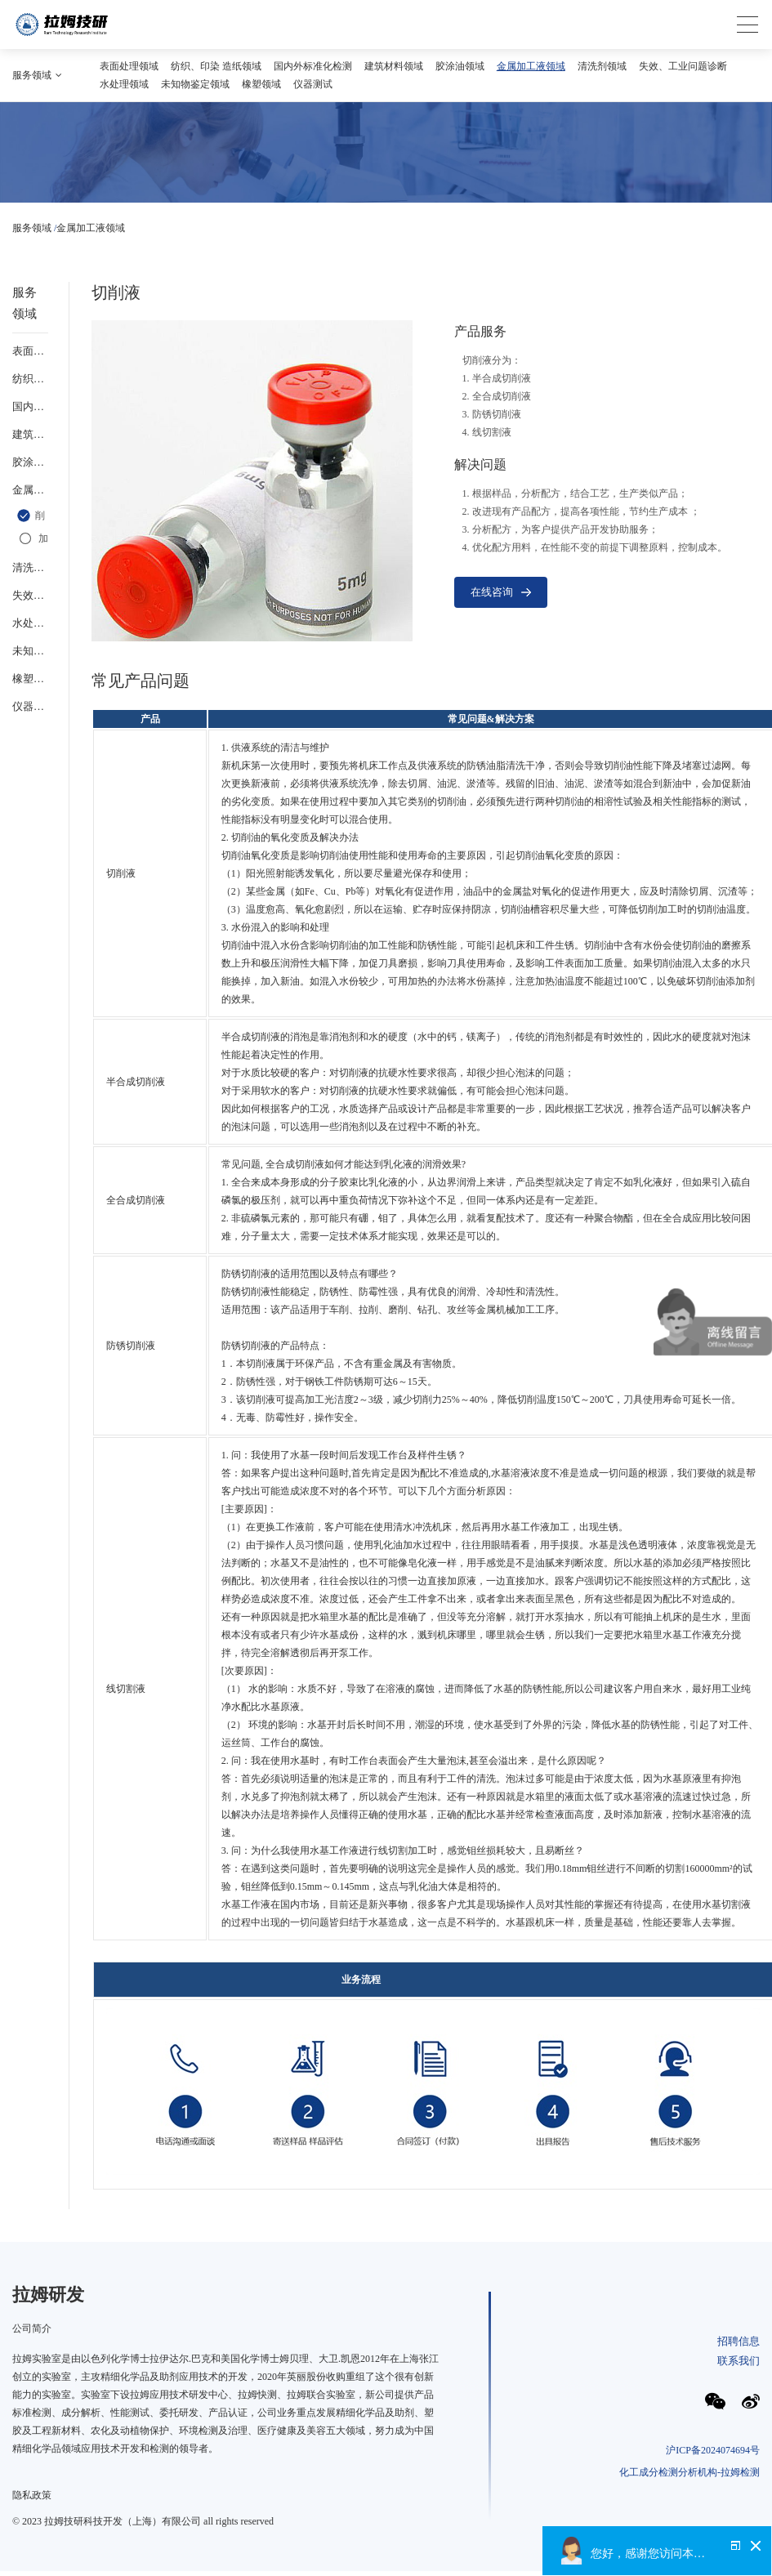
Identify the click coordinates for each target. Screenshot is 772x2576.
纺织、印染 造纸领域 (216, 66)
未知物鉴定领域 (195, 84)
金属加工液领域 (531, 66)
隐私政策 (31, 2495)
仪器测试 (312, 84)
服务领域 (31, 228)
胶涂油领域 (459, 66)
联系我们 (738, 2361)
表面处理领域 (129, 66)
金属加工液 (32, 538)
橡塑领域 (261, 84)
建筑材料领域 (393, 66)
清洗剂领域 (602, 66)
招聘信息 (738, 2341)
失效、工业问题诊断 (683, 66)
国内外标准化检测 (313, 66)
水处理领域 (124, 84)
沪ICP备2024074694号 (713, 2450)
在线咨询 (501, 592)
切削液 (30, 515)
